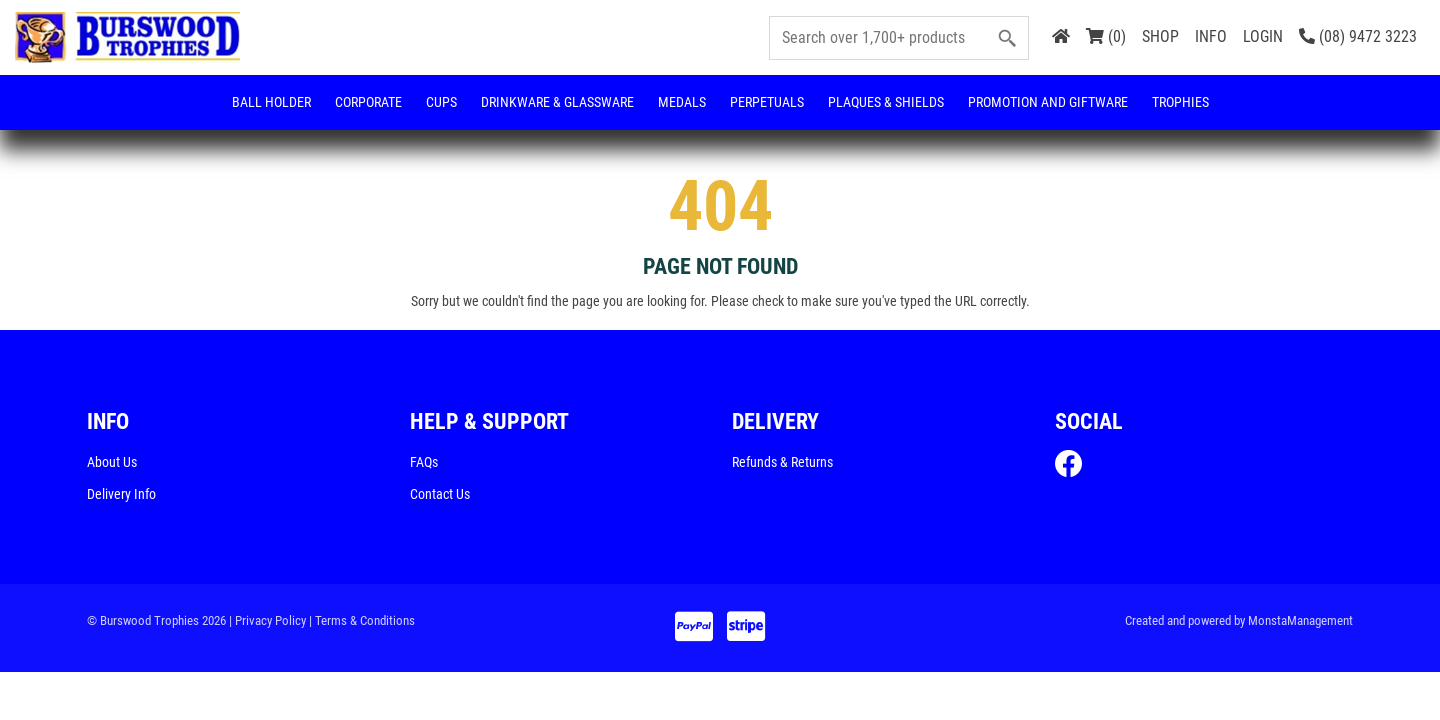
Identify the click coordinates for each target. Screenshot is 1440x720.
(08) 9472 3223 (1358, 36)
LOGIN (1263, 36)
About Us (112, 463)
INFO (1211, 36)
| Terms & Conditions (362, 621)
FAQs (424, 463)
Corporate (368, 102)
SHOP (1160, 36)
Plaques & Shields (886, 102)
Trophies (1180, 102)
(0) (1106, 36)
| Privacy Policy (267, 621)
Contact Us (440, 495)
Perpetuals (767, 102)
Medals (682, 102)
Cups (441, 102)
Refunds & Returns (782, 463)
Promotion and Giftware (1048, 102)
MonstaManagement (1300, 621)
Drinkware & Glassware (557, 102)
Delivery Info (121, 495)
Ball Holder (271, 102)
